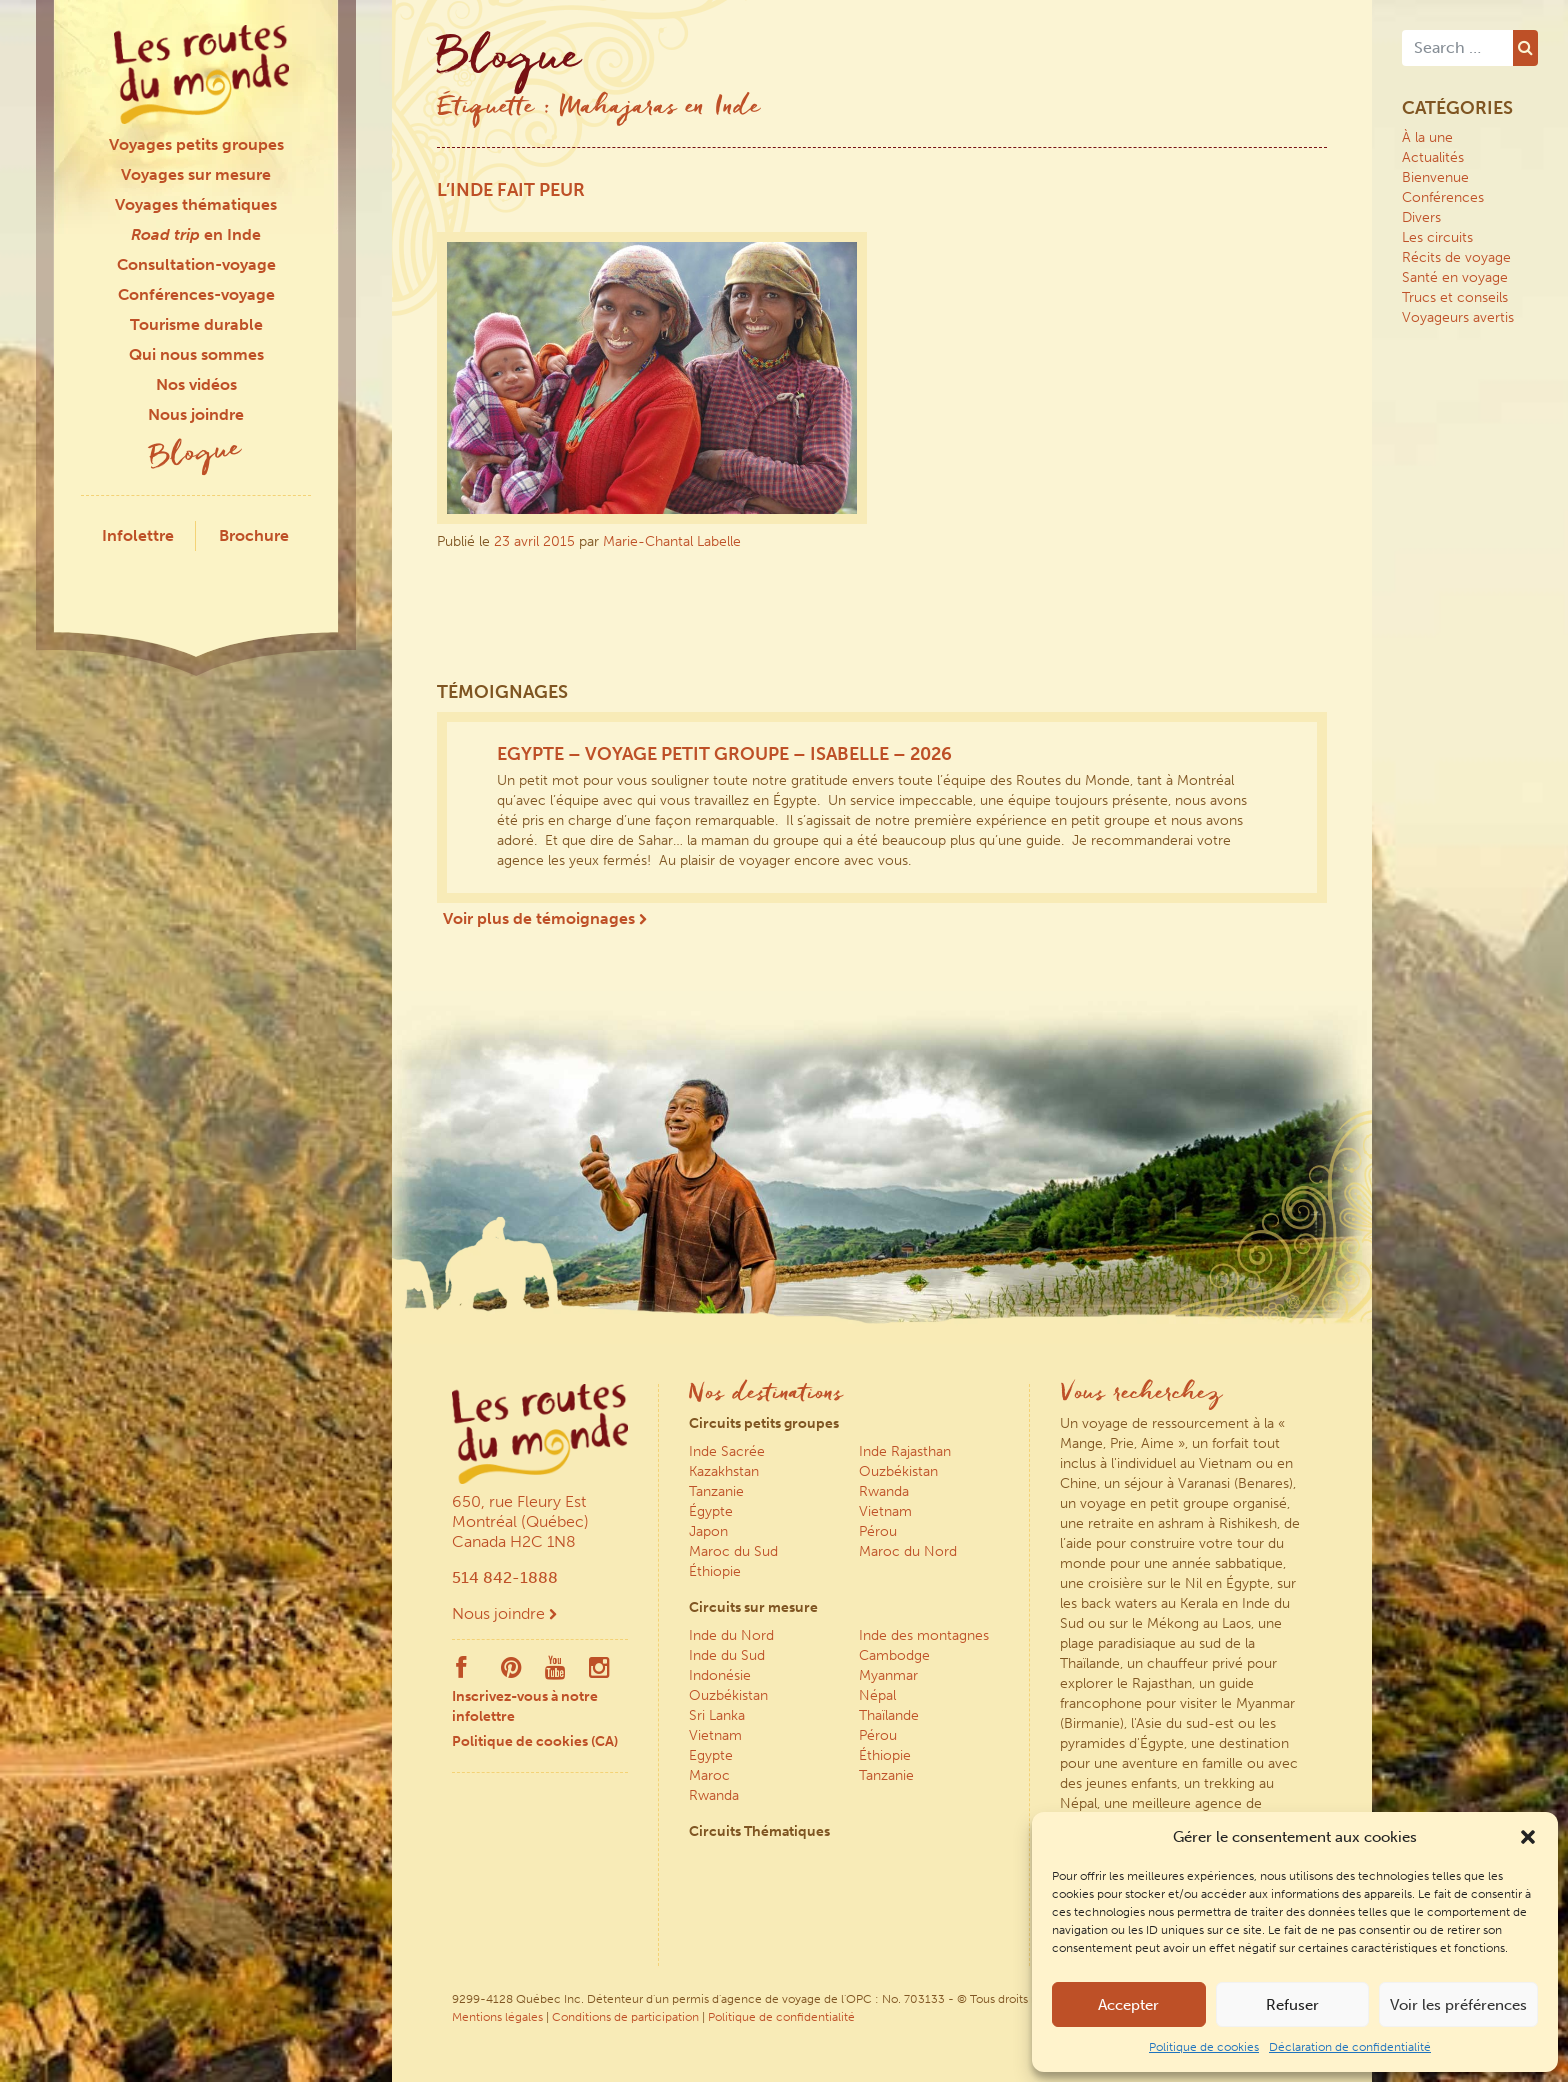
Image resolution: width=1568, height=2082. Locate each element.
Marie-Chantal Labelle (672, 541)
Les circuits (1437, 237)
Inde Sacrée (727, 1451)
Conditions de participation (625, 2017)
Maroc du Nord (908, 1551)
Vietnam (885, 1511)
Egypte (711, 1755)
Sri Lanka (717, 1715)
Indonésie (720, 1675)
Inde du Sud (727, 1655)
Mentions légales (497, 2017)
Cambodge (894, 1655)
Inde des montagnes (924, 1635)
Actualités (1433, 157)
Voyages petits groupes (196, 144)
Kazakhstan (724, 1471)
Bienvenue (1435, 177)
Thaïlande (889, 1715)
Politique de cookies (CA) (535, 1741)
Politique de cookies (1204, 2047)
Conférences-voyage (196, 294)
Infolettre (138, 535)
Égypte (711, 1511)
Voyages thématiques (196, 204)
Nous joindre (196, 414)
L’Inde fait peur (511, 190)
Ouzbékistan (898, 1471)
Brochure (254, 535)
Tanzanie (716, 1491)
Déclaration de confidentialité (1350, 2047)
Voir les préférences (1458, 2005)
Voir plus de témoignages (545, 918)
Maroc (709, 1775)
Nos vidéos (196, 384)
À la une (1427, 137)
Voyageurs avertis (1458, 317)
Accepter (1128, 2005)
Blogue (196, 455)
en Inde (196, 234)
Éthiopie (715, 1571)
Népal (877, 1695)
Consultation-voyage (196, 264)
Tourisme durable (196, 324)
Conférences (1443, 197)
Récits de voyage (1456, 257)
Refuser (1292, 2005)
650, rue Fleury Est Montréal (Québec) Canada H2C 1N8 (520, 1521)
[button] (1528, 1837)
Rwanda (884, 1491)
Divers (1421, 217)
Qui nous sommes (196, 354)
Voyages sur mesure (196, 174)
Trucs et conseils (1455, 297)
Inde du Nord (731, 1635)
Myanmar (888, 1675)
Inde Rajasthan (905, 1451)
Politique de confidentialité (781, 2017)
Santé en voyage (1455, 277)
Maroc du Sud (733, 1551)
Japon (708, 1531)
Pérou (878, 1531)
